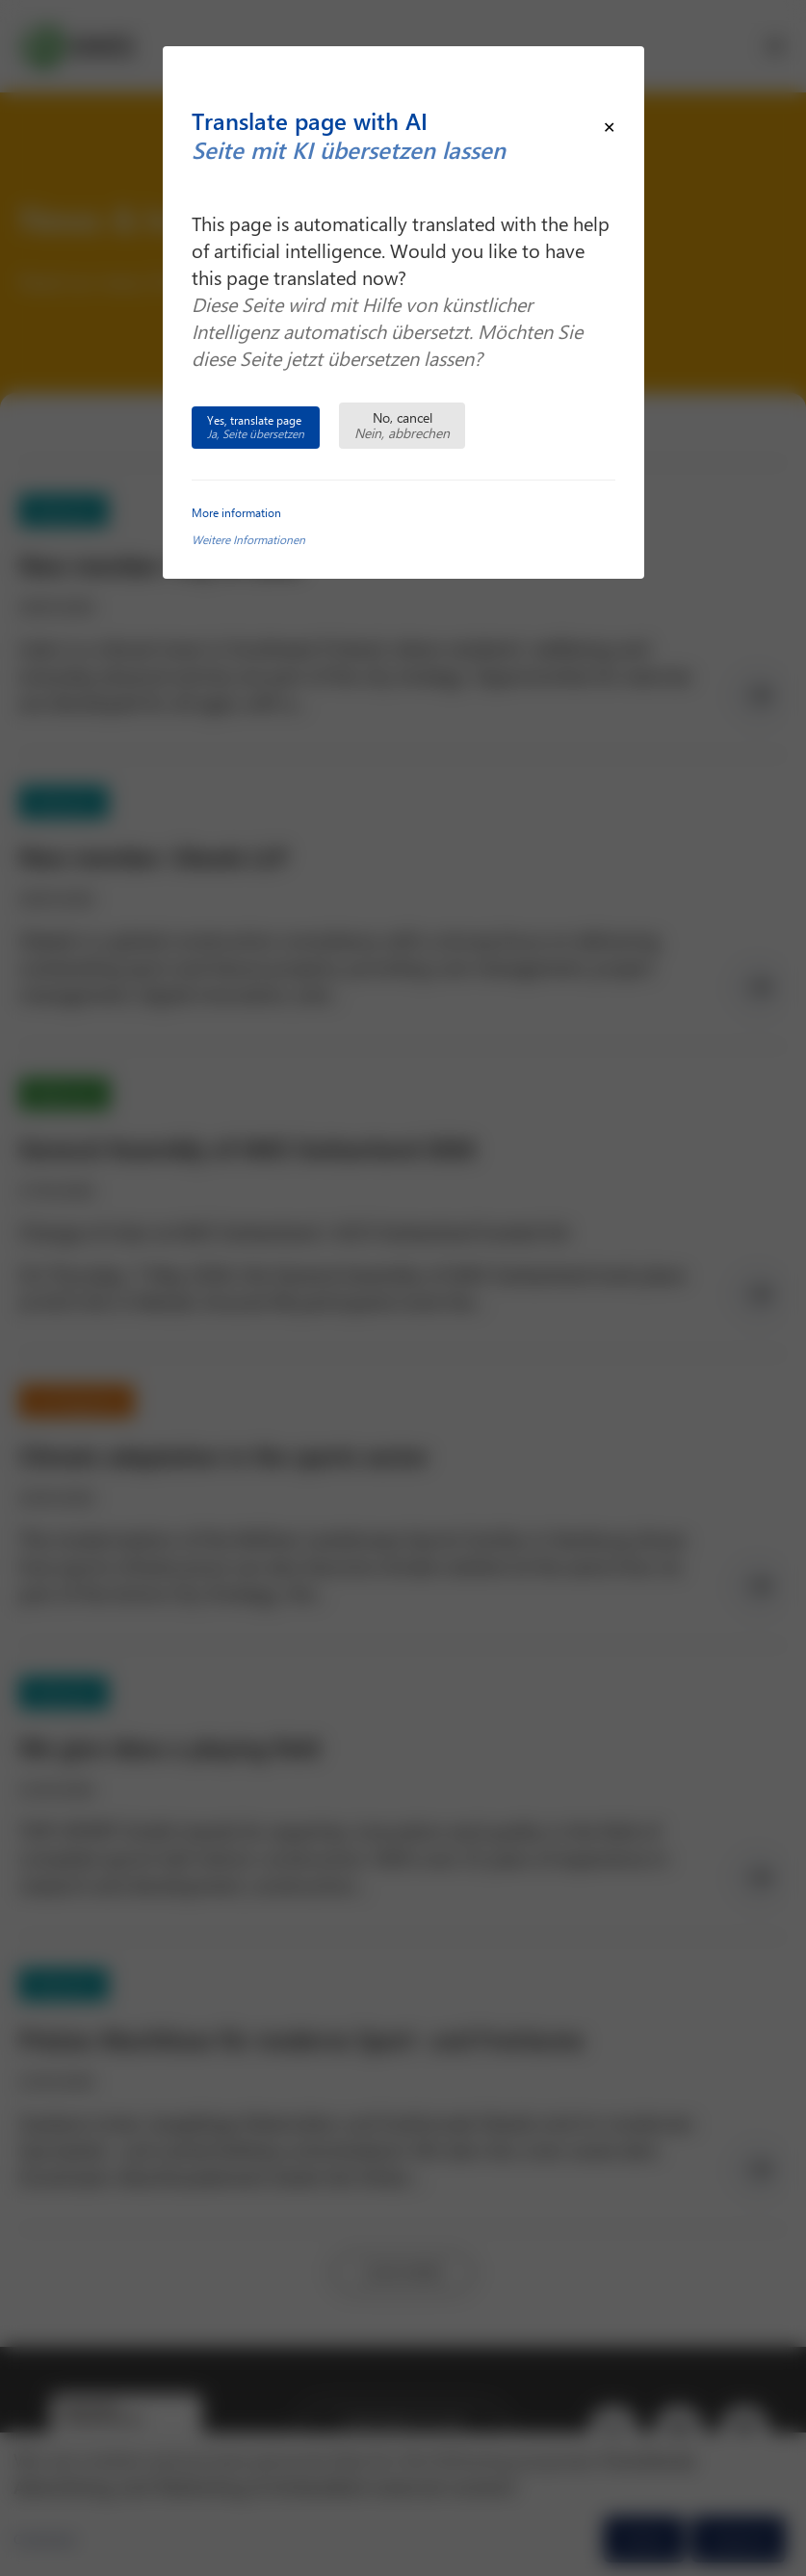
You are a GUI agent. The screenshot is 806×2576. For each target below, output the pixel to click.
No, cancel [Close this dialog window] (402, 425)
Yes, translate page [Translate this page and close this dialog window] (255, 426)
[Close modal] (609, 127)
